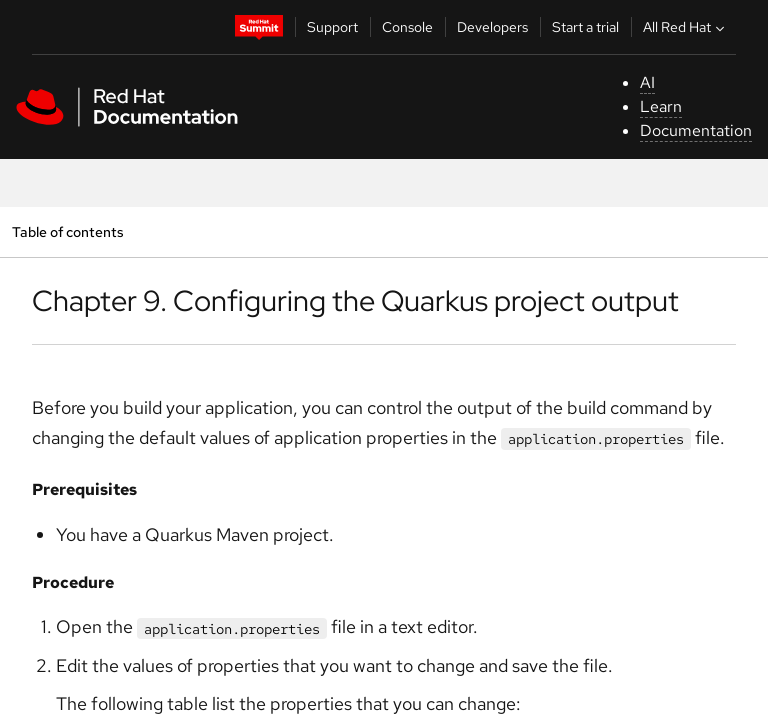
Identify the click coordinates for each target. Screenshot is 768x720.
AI (647, 82)
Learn (661, 106)
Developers (492, 27)
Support (332, 27)
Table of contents (67, 231)
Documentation (696, 130)
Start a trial (585, 27)
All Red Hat (686, 27)
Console (407, 27)
